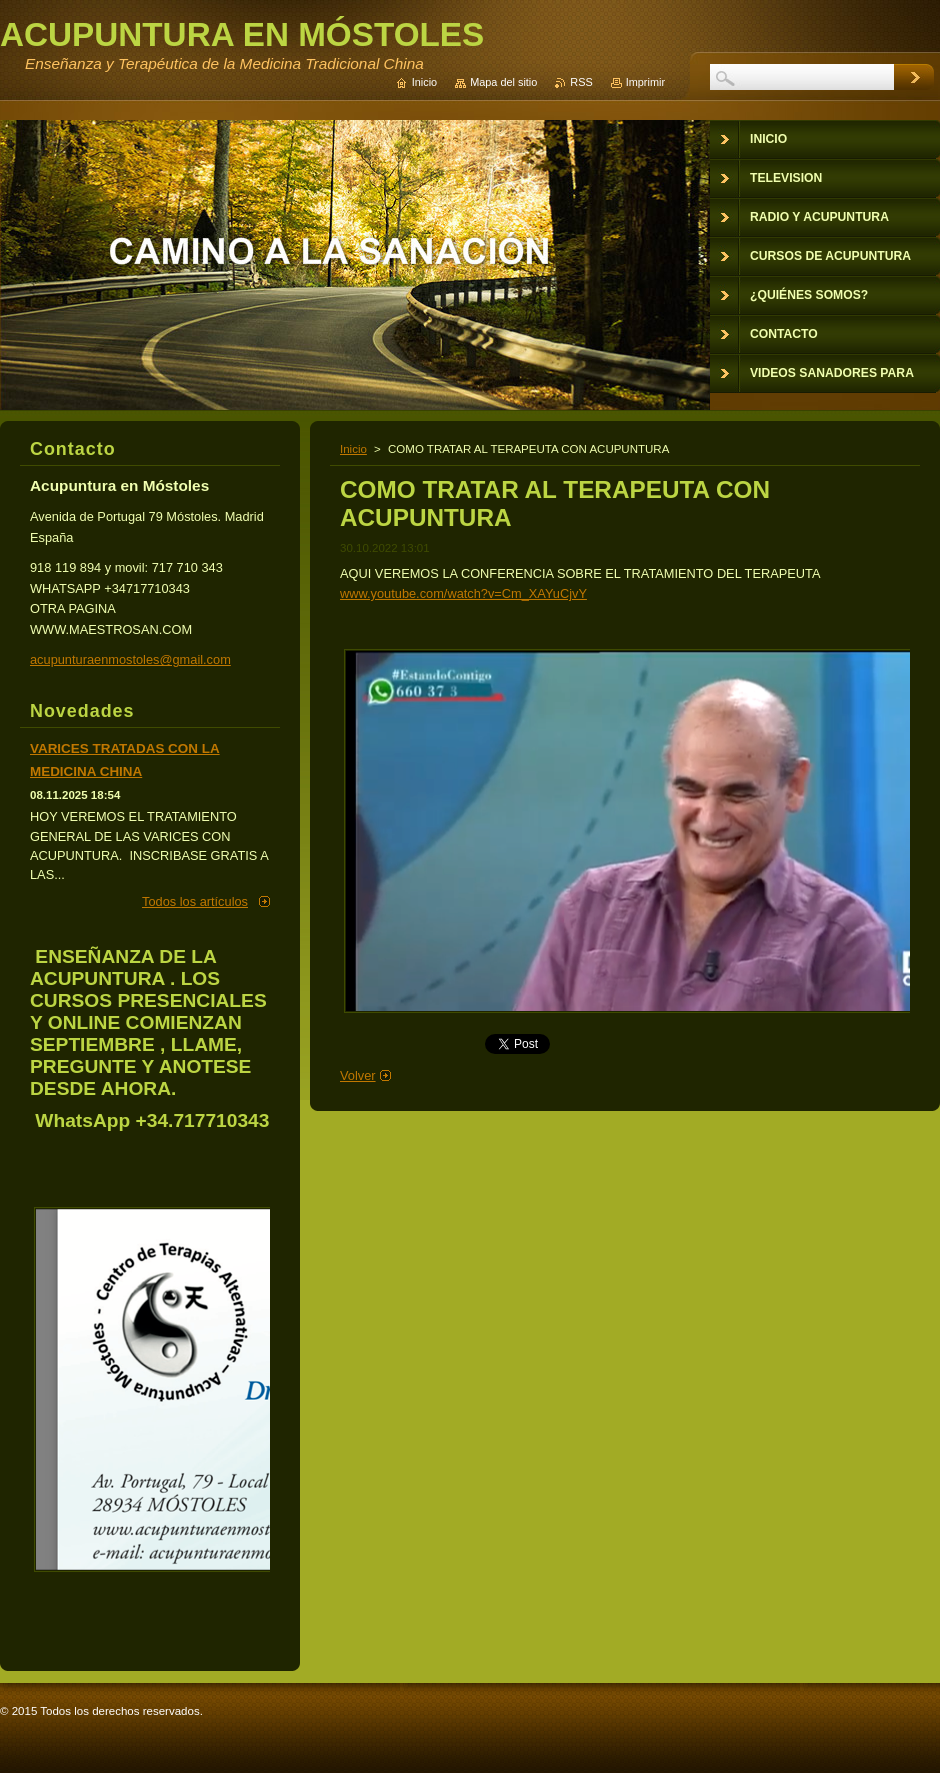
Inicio (353, 449)
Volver (358, 1075)
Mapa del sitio (503, 82)
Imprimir (645, 82)
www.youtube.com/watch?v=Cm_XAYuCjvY (463, 593)
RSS (581, 82)
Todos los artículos (195, 901)
